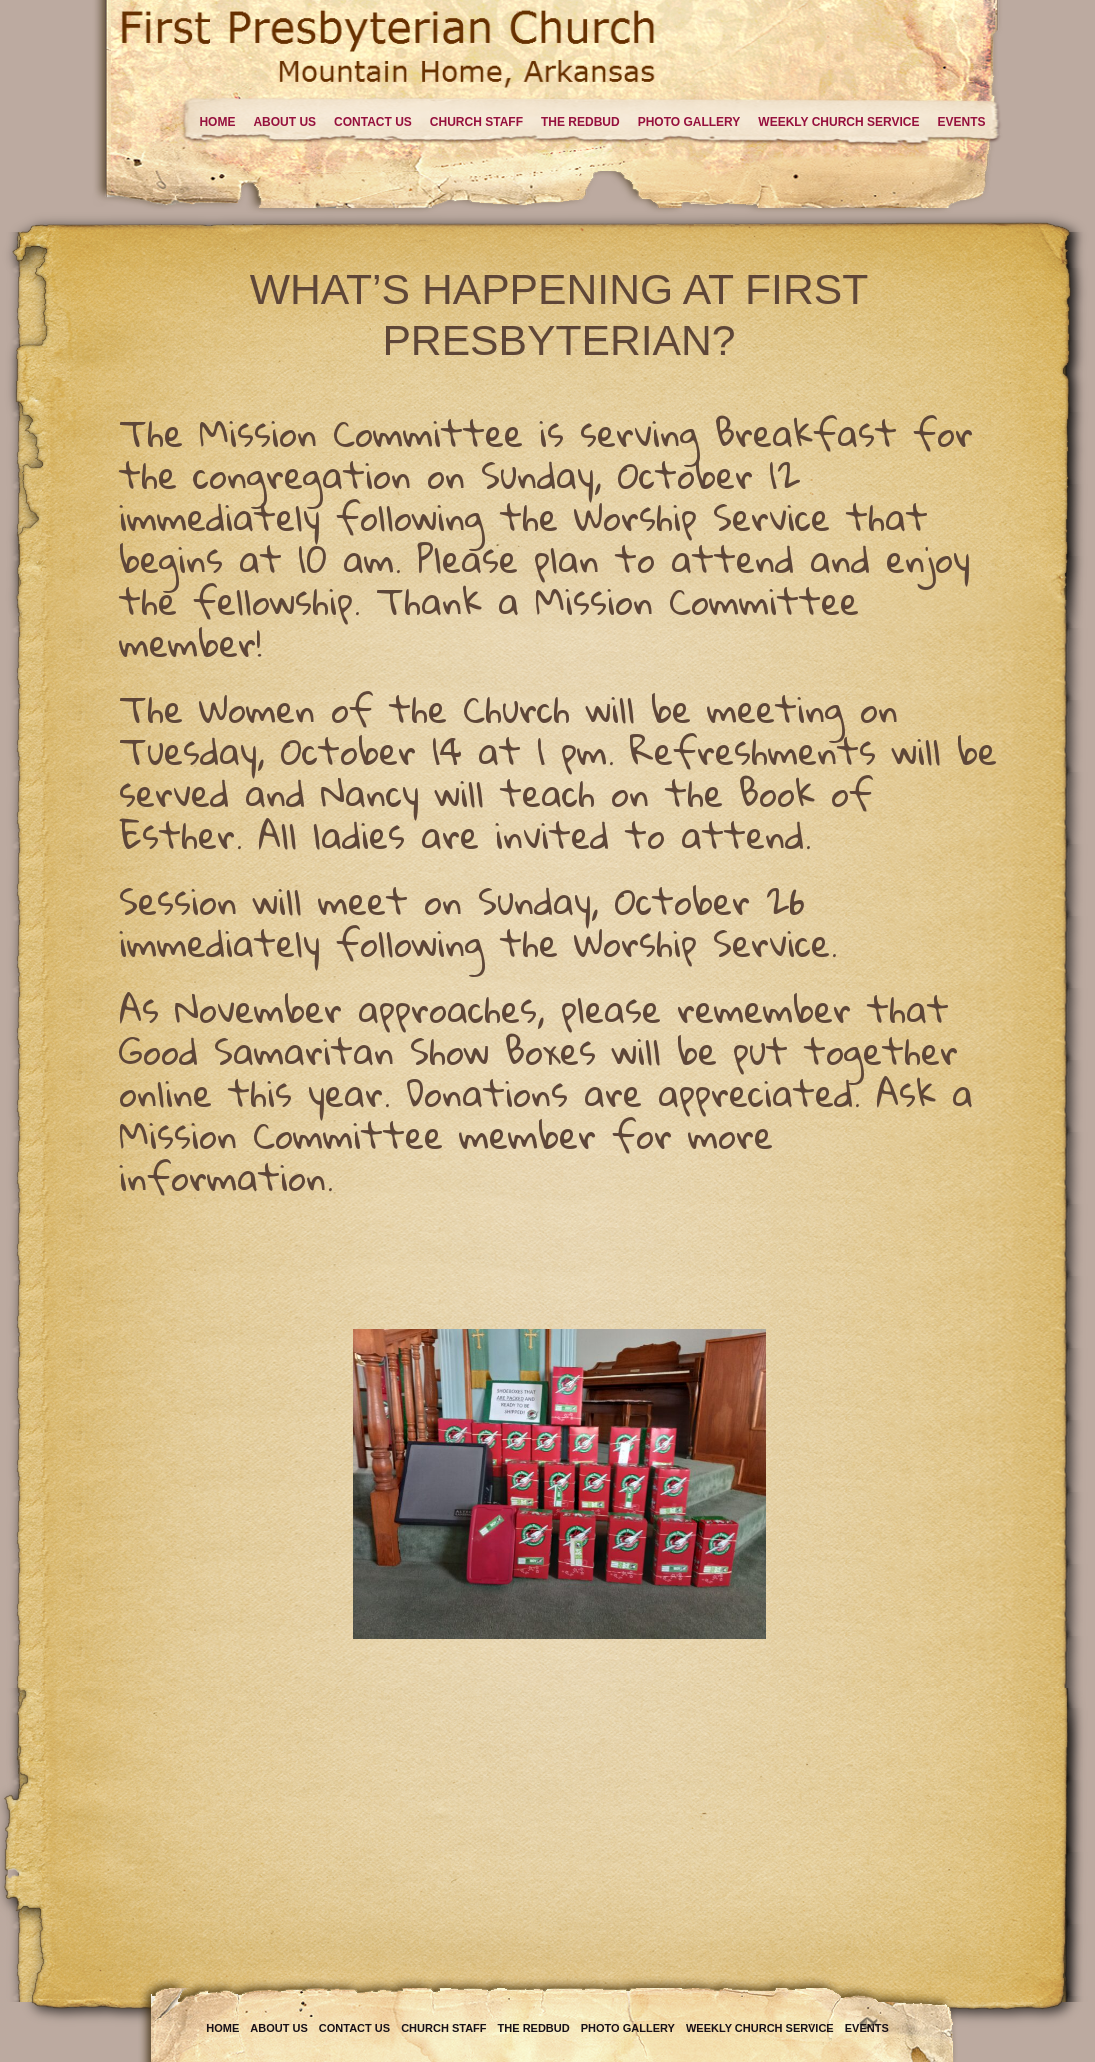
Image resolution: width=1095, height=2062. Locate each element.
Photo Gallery (689, 122)
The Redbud (580, 122)
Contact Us (373, 122)
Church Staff (476, 122)
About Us (284, 122)
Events (961, 122)
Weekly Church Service (838, 122)
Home (217, 122)
